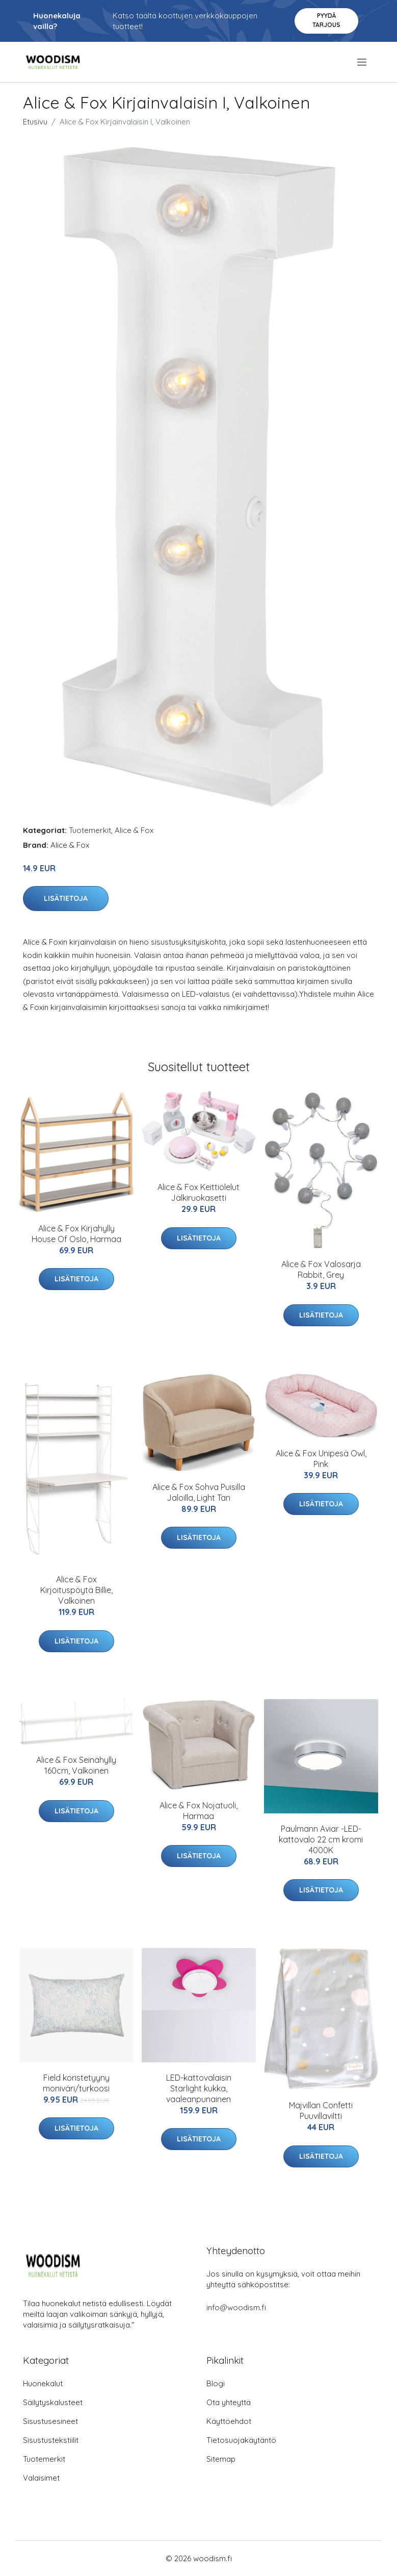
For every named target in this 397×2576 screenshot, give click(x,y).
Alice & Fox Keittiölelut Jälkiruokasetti (198, 1192)
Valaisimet (41, 2478)
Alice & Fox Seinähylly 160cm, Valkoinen (76, 1765)
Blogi (215, 2383)
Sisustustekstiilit (50, 2440)
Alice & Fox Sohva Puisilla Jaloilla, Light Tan (198, 1492)
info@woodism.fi (236, 2307)
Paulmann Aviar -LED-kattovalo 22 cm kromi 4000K (321, 1839)
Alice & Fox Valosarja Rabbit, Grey (321, 1269)
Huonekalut (43, 2383)
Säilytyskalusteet (53, 2402)
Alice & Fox (134, 830)
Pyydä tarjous (326, 20)
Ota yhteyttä (228, 2402)
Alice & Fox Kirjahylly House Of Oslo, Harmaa (76, 1233)
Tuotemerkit (90, 830)
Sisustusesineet (50, 2421)
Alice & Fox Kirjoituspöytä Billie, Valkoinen (76, 1590)
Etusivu (35, 122)
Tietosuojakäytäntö (241, 2440)
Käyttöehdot (228, 2421)
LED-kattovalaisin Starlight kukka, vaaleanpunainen (198, 2088)
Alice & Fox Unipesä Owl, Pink (321, 1458)
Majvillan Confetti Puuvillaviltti (321, 2110)
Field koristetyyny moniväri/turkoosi (76, 2083)
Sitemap (220, 2459)
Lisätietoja (66, 898)
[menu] (363, 62)
